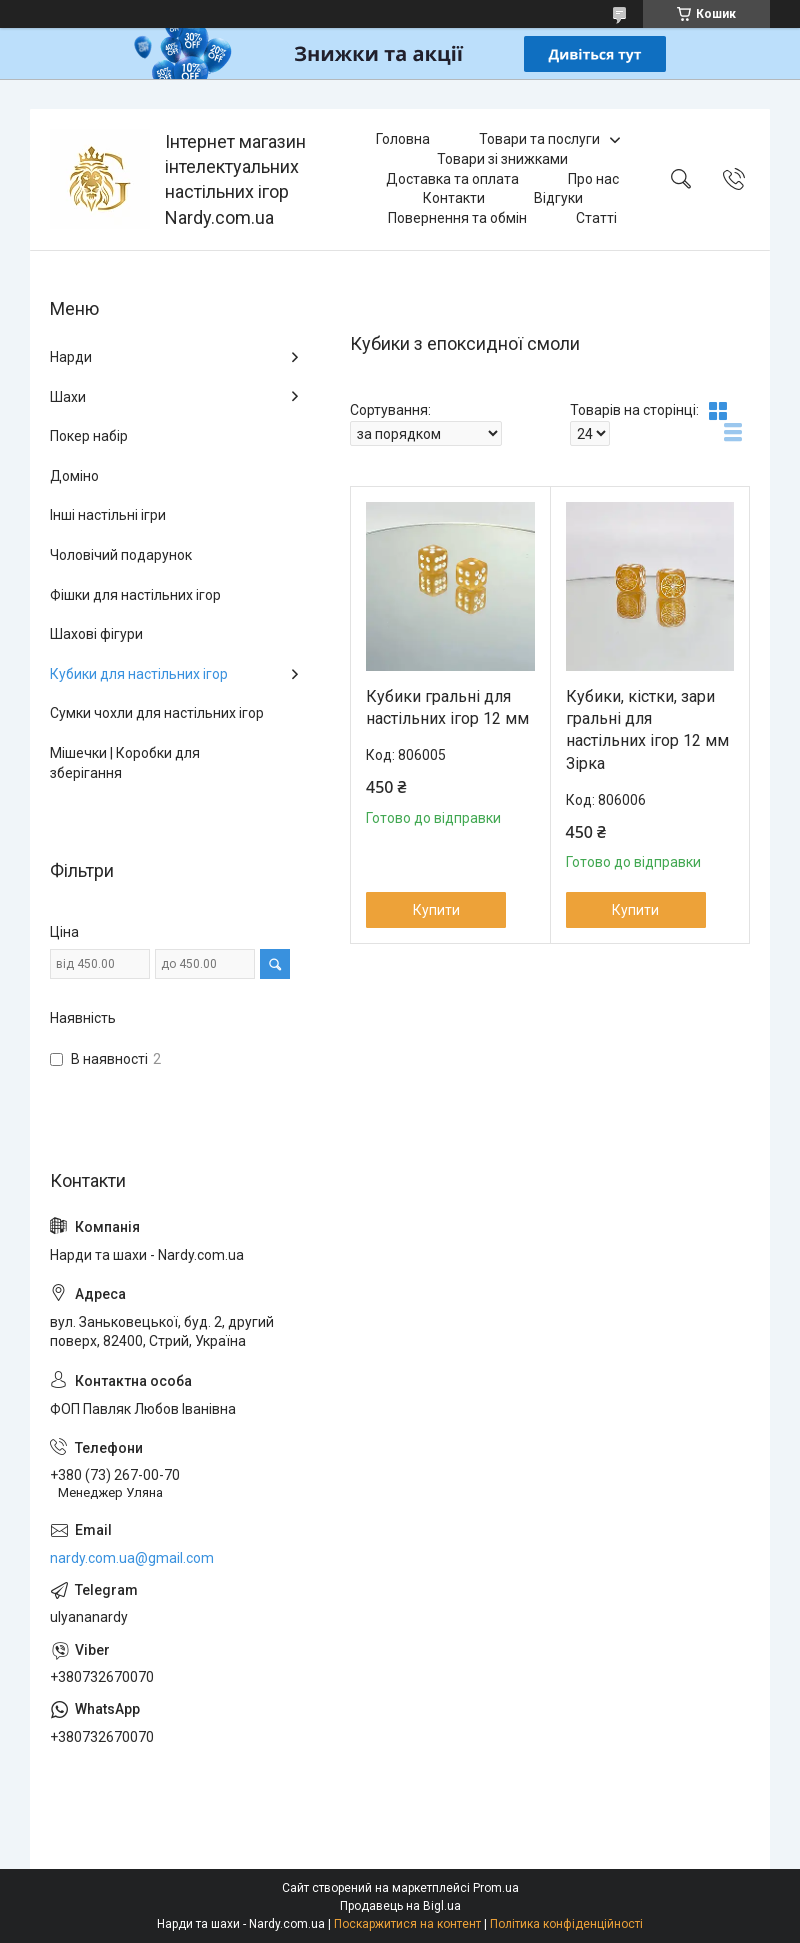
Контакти (454, 198)
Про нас (593, 179)
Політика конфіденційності (566, 1924)
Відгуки (558, 198)
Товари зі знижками (502, 159)
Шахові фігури (96, 634)
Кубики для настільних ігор (139, 674)
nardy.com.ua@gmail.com (132, 1558)
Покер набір (89, 436)
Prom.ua (496, 1888)
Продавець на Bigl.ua (400, 1906)
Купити (436, 910)
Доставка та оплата (452, 179)
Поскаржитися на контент (407, 1924)
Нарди (71, 357)
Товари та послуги (539, 139)
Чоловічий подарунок (121, 555)
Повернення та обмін (457, 218)
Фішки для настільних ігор (135, 595)
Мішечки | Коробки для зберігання (125, 763)
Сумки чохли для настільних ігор (157, 713)
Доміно (74, 476)
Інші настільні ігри (108, 515)
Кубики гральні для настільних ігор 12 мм (447, 707)
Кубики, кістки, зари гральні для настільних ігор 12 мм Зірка (647, 730)
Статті (596, 218)
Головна (403, 139)
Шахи (68, 397)
